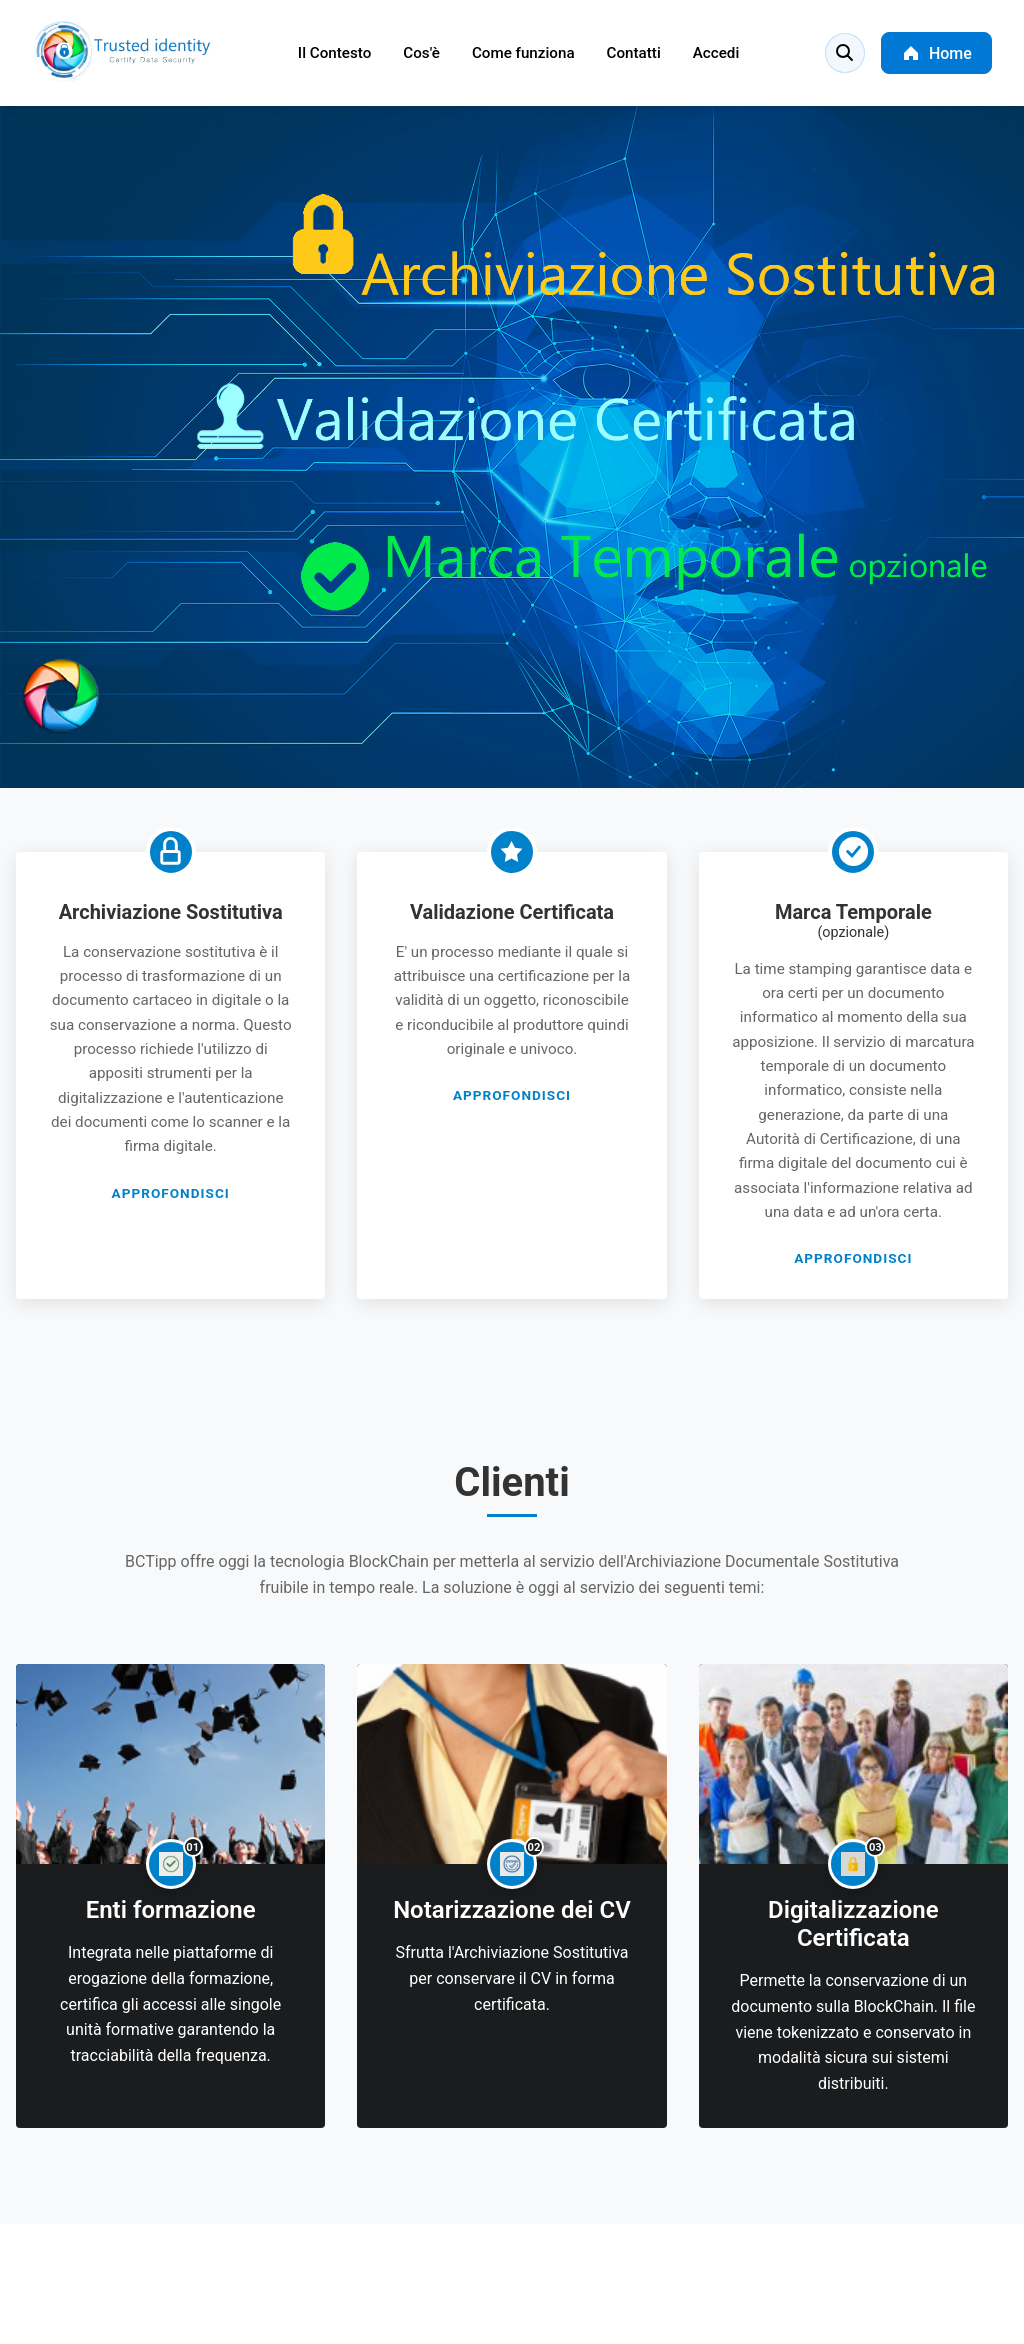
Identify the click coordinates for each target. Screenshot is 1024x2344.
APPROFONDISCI (171, 1193)
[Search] (845, 53)
